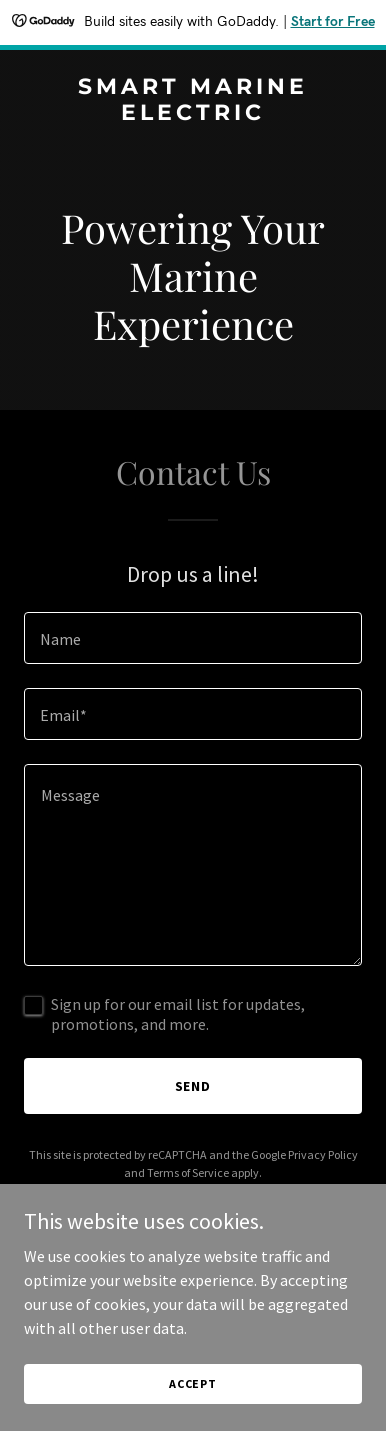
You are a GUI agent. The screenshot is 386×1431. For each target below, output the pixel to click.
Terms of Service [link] (188, 1172)
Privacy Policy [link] (323, 1154)
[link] (193, 114)
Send (193, 1086)
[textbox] (193, 638)
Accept (193, 1383)
